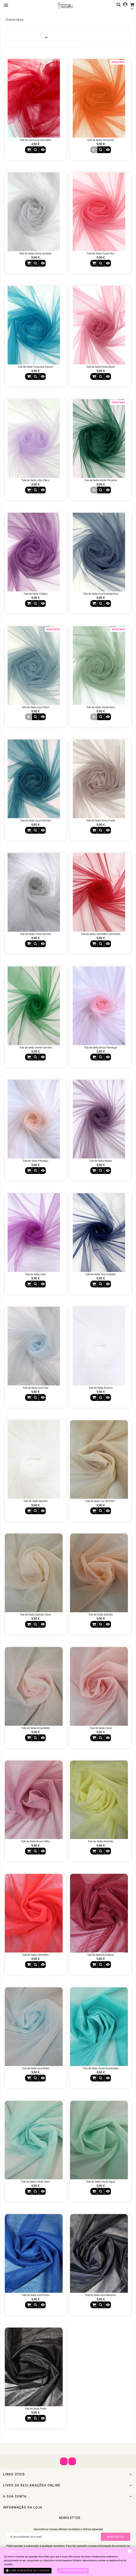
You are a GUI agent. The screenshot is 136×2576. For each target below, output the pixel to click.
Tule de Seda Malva (100, 1160)
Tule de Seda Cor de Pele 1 (100, 1501)
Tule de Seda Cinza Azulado (35, 253)
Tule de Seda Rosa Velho (35, 1841)
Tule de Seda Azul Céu (35, 1387)
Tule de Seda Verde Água (100, 2181)
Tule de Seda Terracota (100, 140)
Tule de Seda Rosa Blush (100, 366)
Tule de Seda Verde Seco (100, 707)
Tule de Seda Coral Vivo (100, 253)
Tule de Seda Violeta (35, 593)
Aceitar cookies (73, 2570)
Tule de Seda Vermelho (35, 1954)
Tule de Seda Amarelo (100, 1841)
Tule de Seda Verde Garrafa (35, 1047)
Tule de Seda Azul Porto (35, 2295)
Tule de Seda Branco (101, 1387)
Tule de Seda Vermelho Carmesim (100, 934)
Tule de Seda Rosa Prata (100, 820)
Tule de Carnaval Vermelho (35, 140)
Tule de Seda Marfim (35, 1501)
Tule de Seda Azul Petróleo (35, 820)
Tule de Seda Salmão (100, 1614)
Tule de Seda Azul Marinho (100, 2295)
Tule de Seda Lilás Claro (35, 480)
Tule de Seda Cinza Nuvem (35, 934)
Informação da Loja (22, 2507)
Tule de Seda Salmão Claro (35, 1614)
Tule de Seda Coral (101, 1728)
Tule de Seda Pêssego (35, 1160)
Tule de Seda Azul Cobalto (100, 1274)
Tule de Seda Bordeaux (100, 1954)
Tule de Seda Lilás (35, 1274)
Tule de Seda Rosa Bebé (35, 1728)
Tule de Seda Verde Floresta (100, 480)
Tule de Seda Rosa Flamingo (100, 1047)
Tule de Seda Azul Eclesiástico (100, 593)
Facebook (64, 2461)
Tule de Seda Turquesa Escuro (35, 366)
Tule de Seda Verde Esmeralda (100, 2068)
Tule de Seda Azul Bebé (35, 2068)
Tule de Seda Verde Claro (35, 2181)
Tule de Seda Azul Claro (35, 707)
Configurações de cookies (28, 2570)
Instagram (72, 2461)
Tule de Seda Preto (35, 2408)
